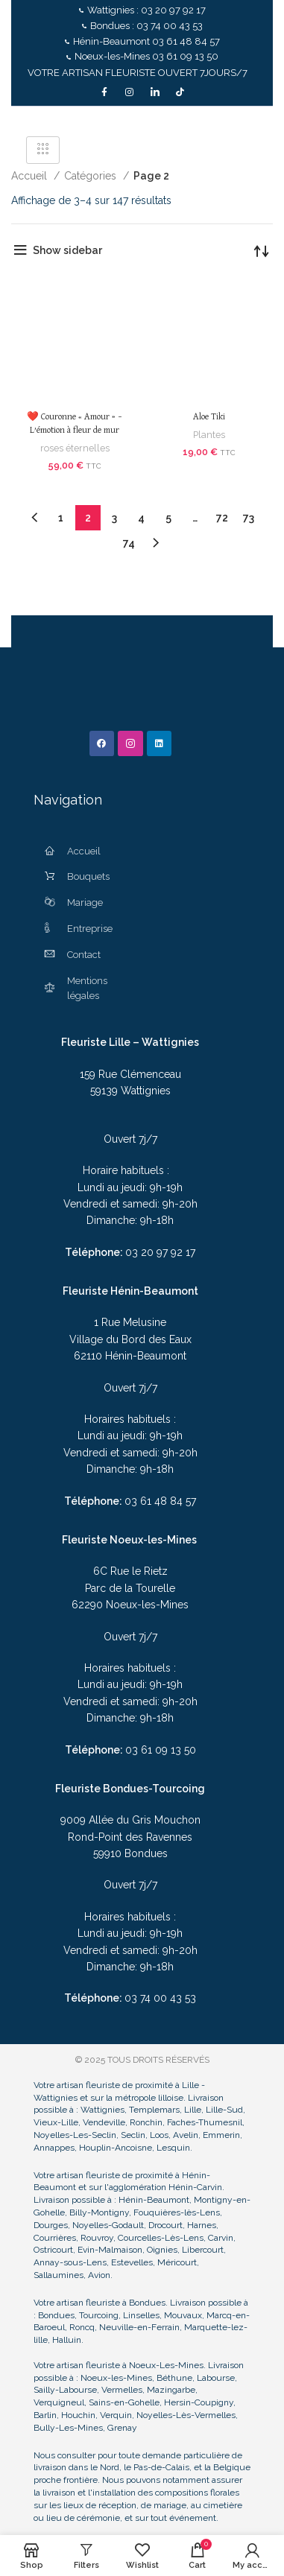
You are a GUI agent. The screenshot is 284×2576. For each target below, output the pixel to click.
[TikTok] (180, 91)
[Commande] (261, 250)
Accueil (30, 176)
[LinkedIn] (155, 91)
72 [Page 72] (222, 518)
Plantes (209, 434)
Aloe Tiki (209, 417)
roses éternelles (75, 448)
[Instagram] (130, 91)
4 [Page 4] (141, 518)
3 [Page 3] (114, 518)
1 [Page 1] (60, 518)
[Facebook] (104, 91)
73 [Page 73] (248, 518)
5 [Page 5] (168, 518)
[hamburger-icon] (43, 150)
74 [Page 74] (129, 543)
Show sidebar (67, 250)
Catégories (91, 176)
